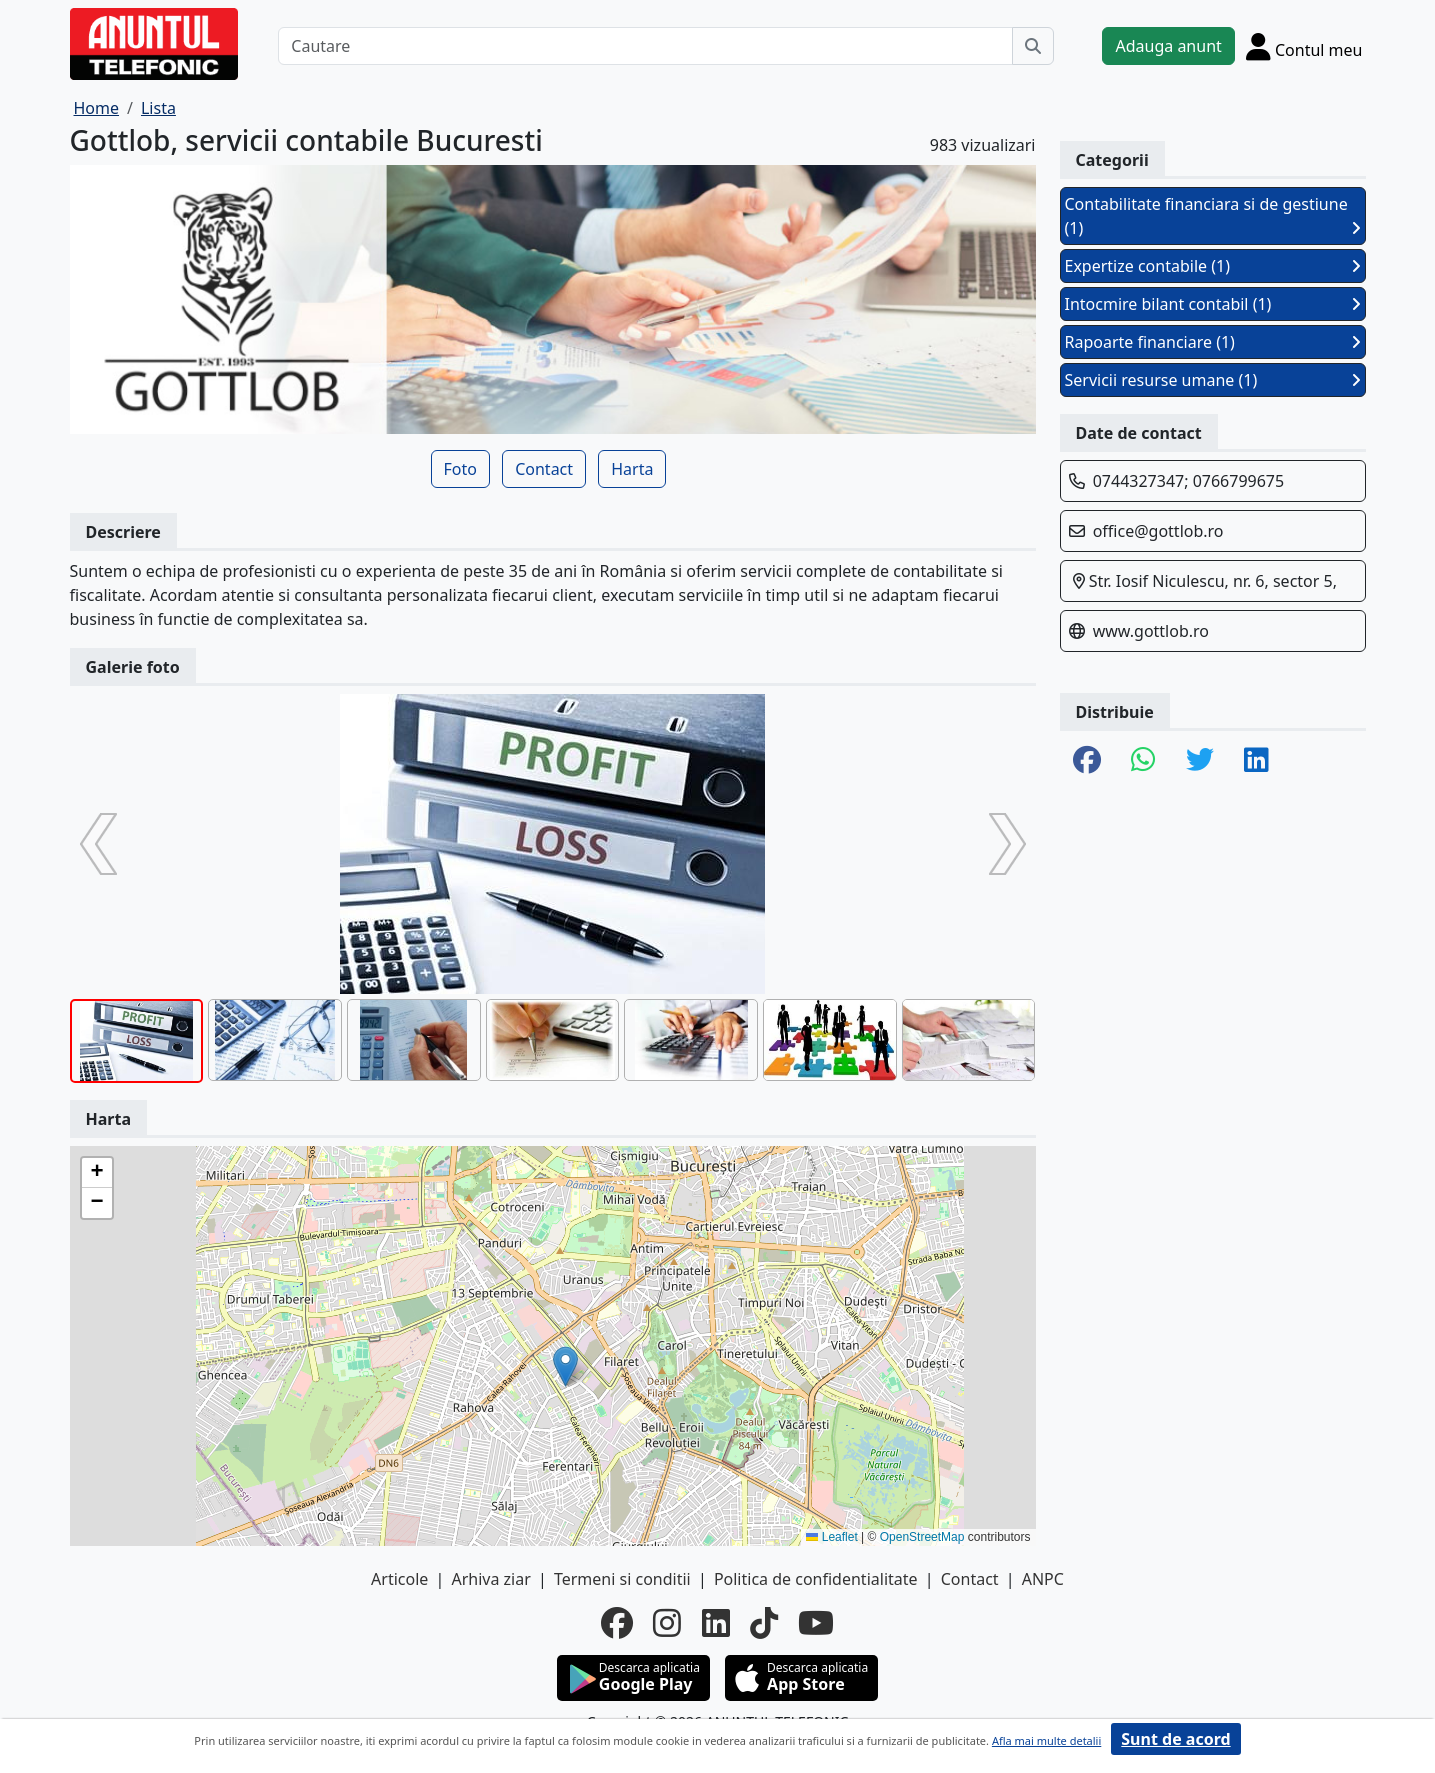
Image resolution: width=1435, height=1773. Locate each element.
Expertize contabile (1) (1213, 266)
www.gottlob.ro (1151, 631)
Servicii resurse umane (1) (1213, 380)
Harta (632, 469)
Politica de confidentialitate (816, 1579)
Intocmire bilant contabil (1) (1213, 304)
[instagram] (667, 1623)
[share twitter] (1200, 761)
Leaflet (831, 1537)
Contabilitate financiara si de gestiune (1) (1213, 216)
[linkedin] (716, 1623)
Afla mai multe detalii (1046, 1740)
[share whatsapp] (1143, 761)
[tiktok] (764, 1623)
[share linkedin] (1256, 761)
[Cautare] (645, 46)
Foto (460, 469)
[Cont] (1304, 46)
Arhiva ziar (490, 1579)
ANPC (1043, 1579)
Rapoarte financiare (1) (1213, 342)
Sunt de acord (1175, 1739)
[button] (565, 1366)
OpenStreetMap (922, 1537)
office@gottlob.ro (1158, 531)
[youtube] (816, 1623)
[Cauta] (1033, 46)
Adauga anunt (1168, 46)
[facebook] (617, 1623)
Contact (544, 469)
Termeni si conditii (622, 1579)
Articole (399, 1579)
